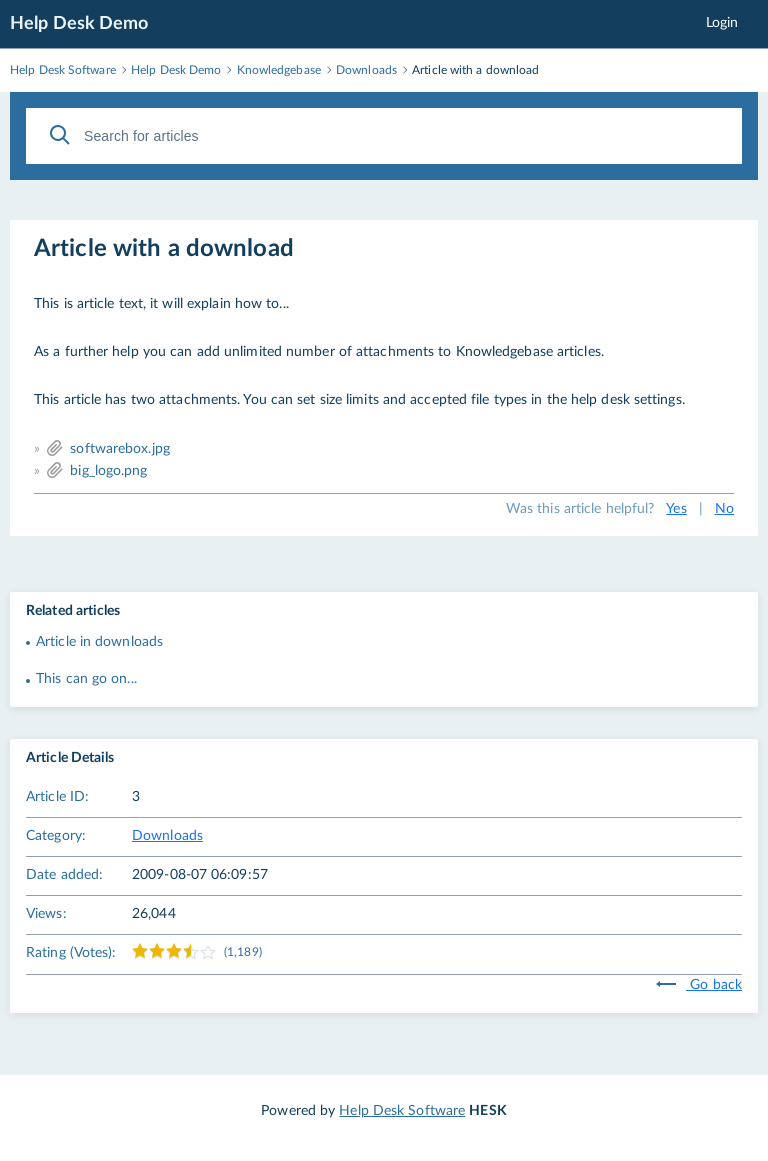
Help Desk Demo (79, 24)
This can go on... (86, 679)
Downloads (167, 836)
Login (722, 23)
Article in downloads (99, 642)
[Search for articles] (384, 136)
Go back (699, 985)
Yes (676, 509)
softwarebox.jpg (120, 449)
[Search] (60, 135)
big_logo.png (108, 471)
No (724, 509)
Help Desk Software (402, 1111)
